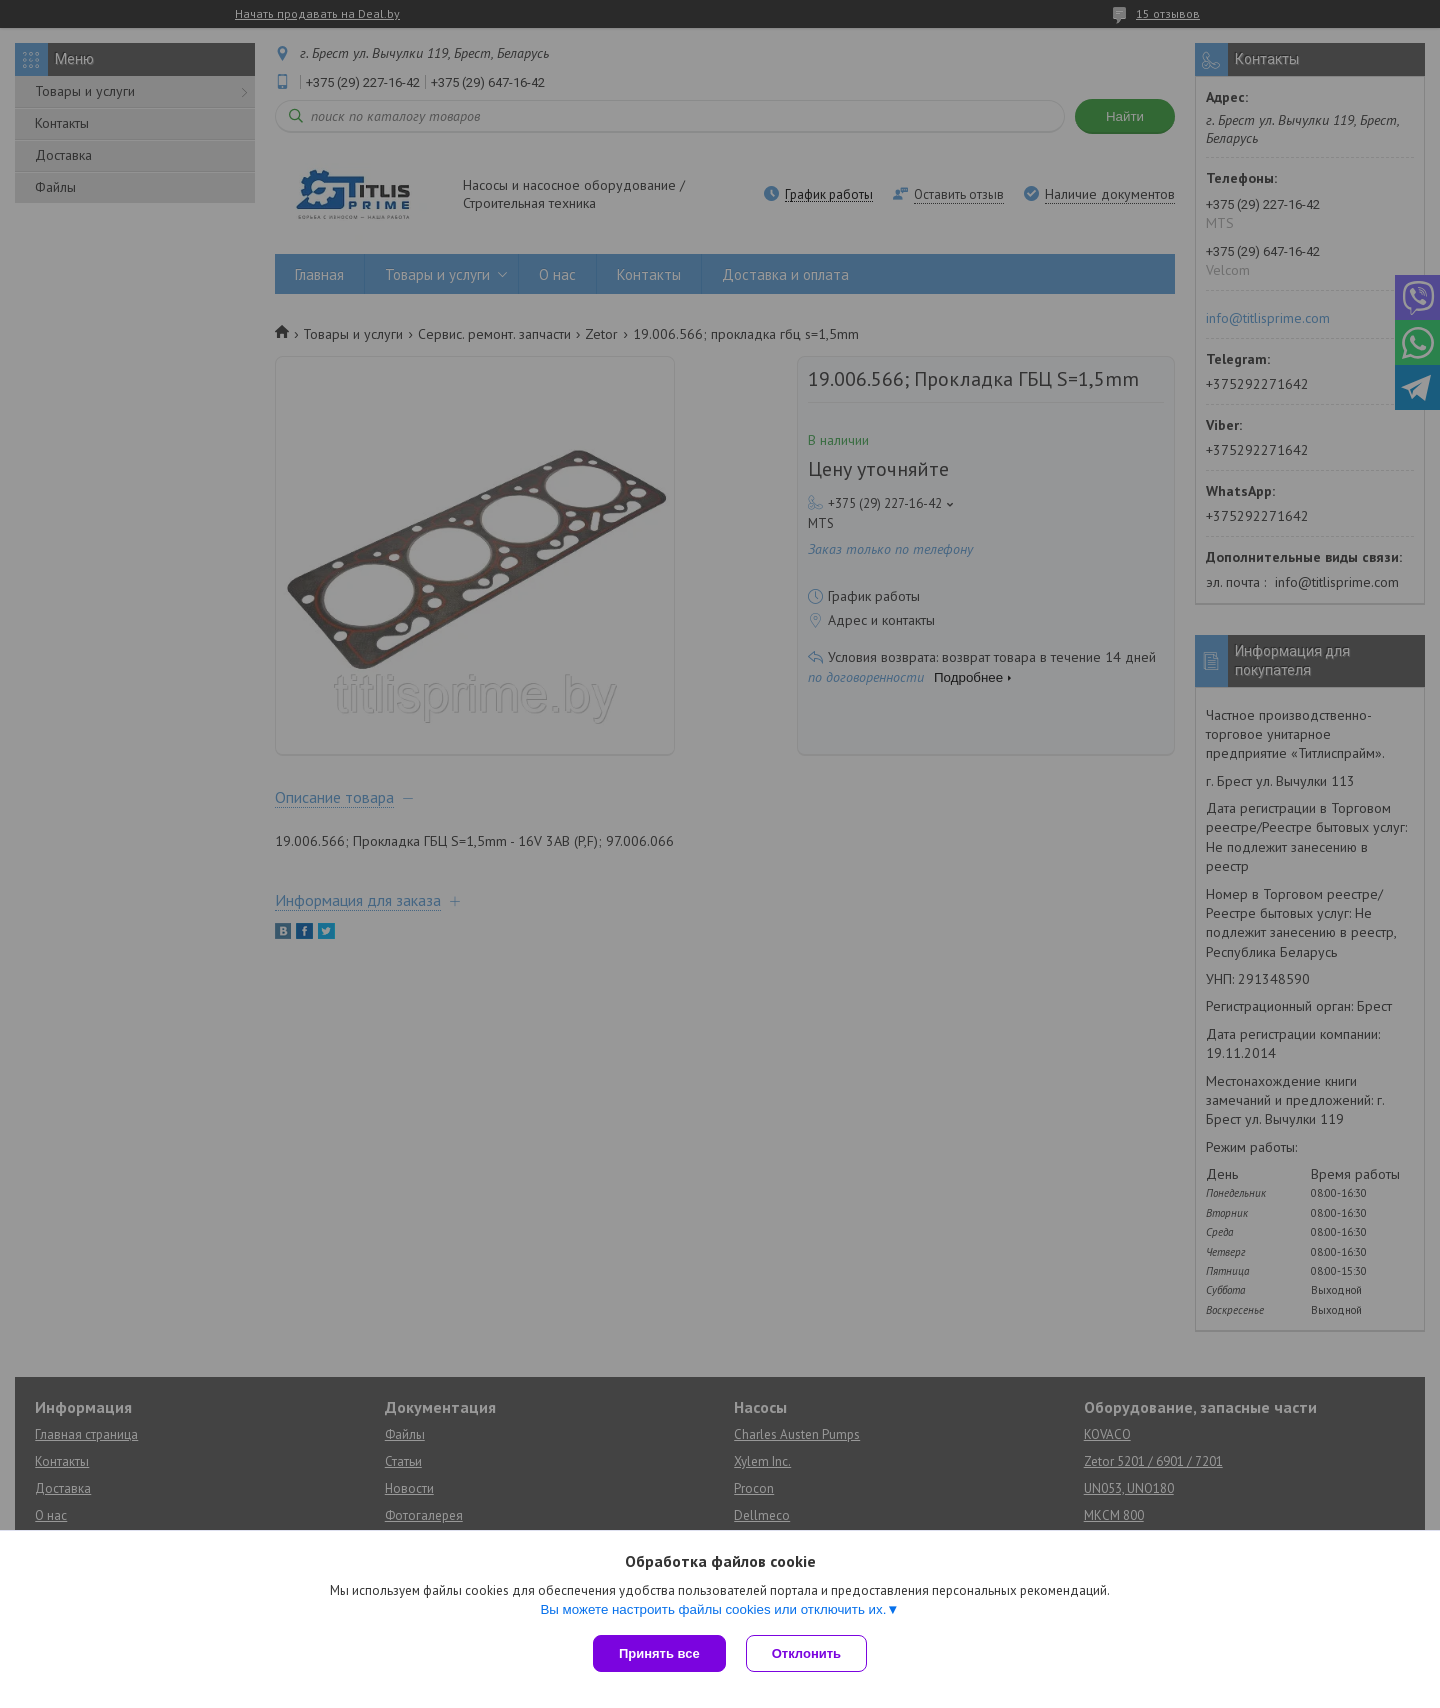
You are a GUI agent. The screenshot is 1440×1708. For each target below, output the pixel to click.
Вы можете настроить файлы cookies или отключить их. (713, 1609)
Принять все (659, 1653)
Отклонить (806, 1653)
